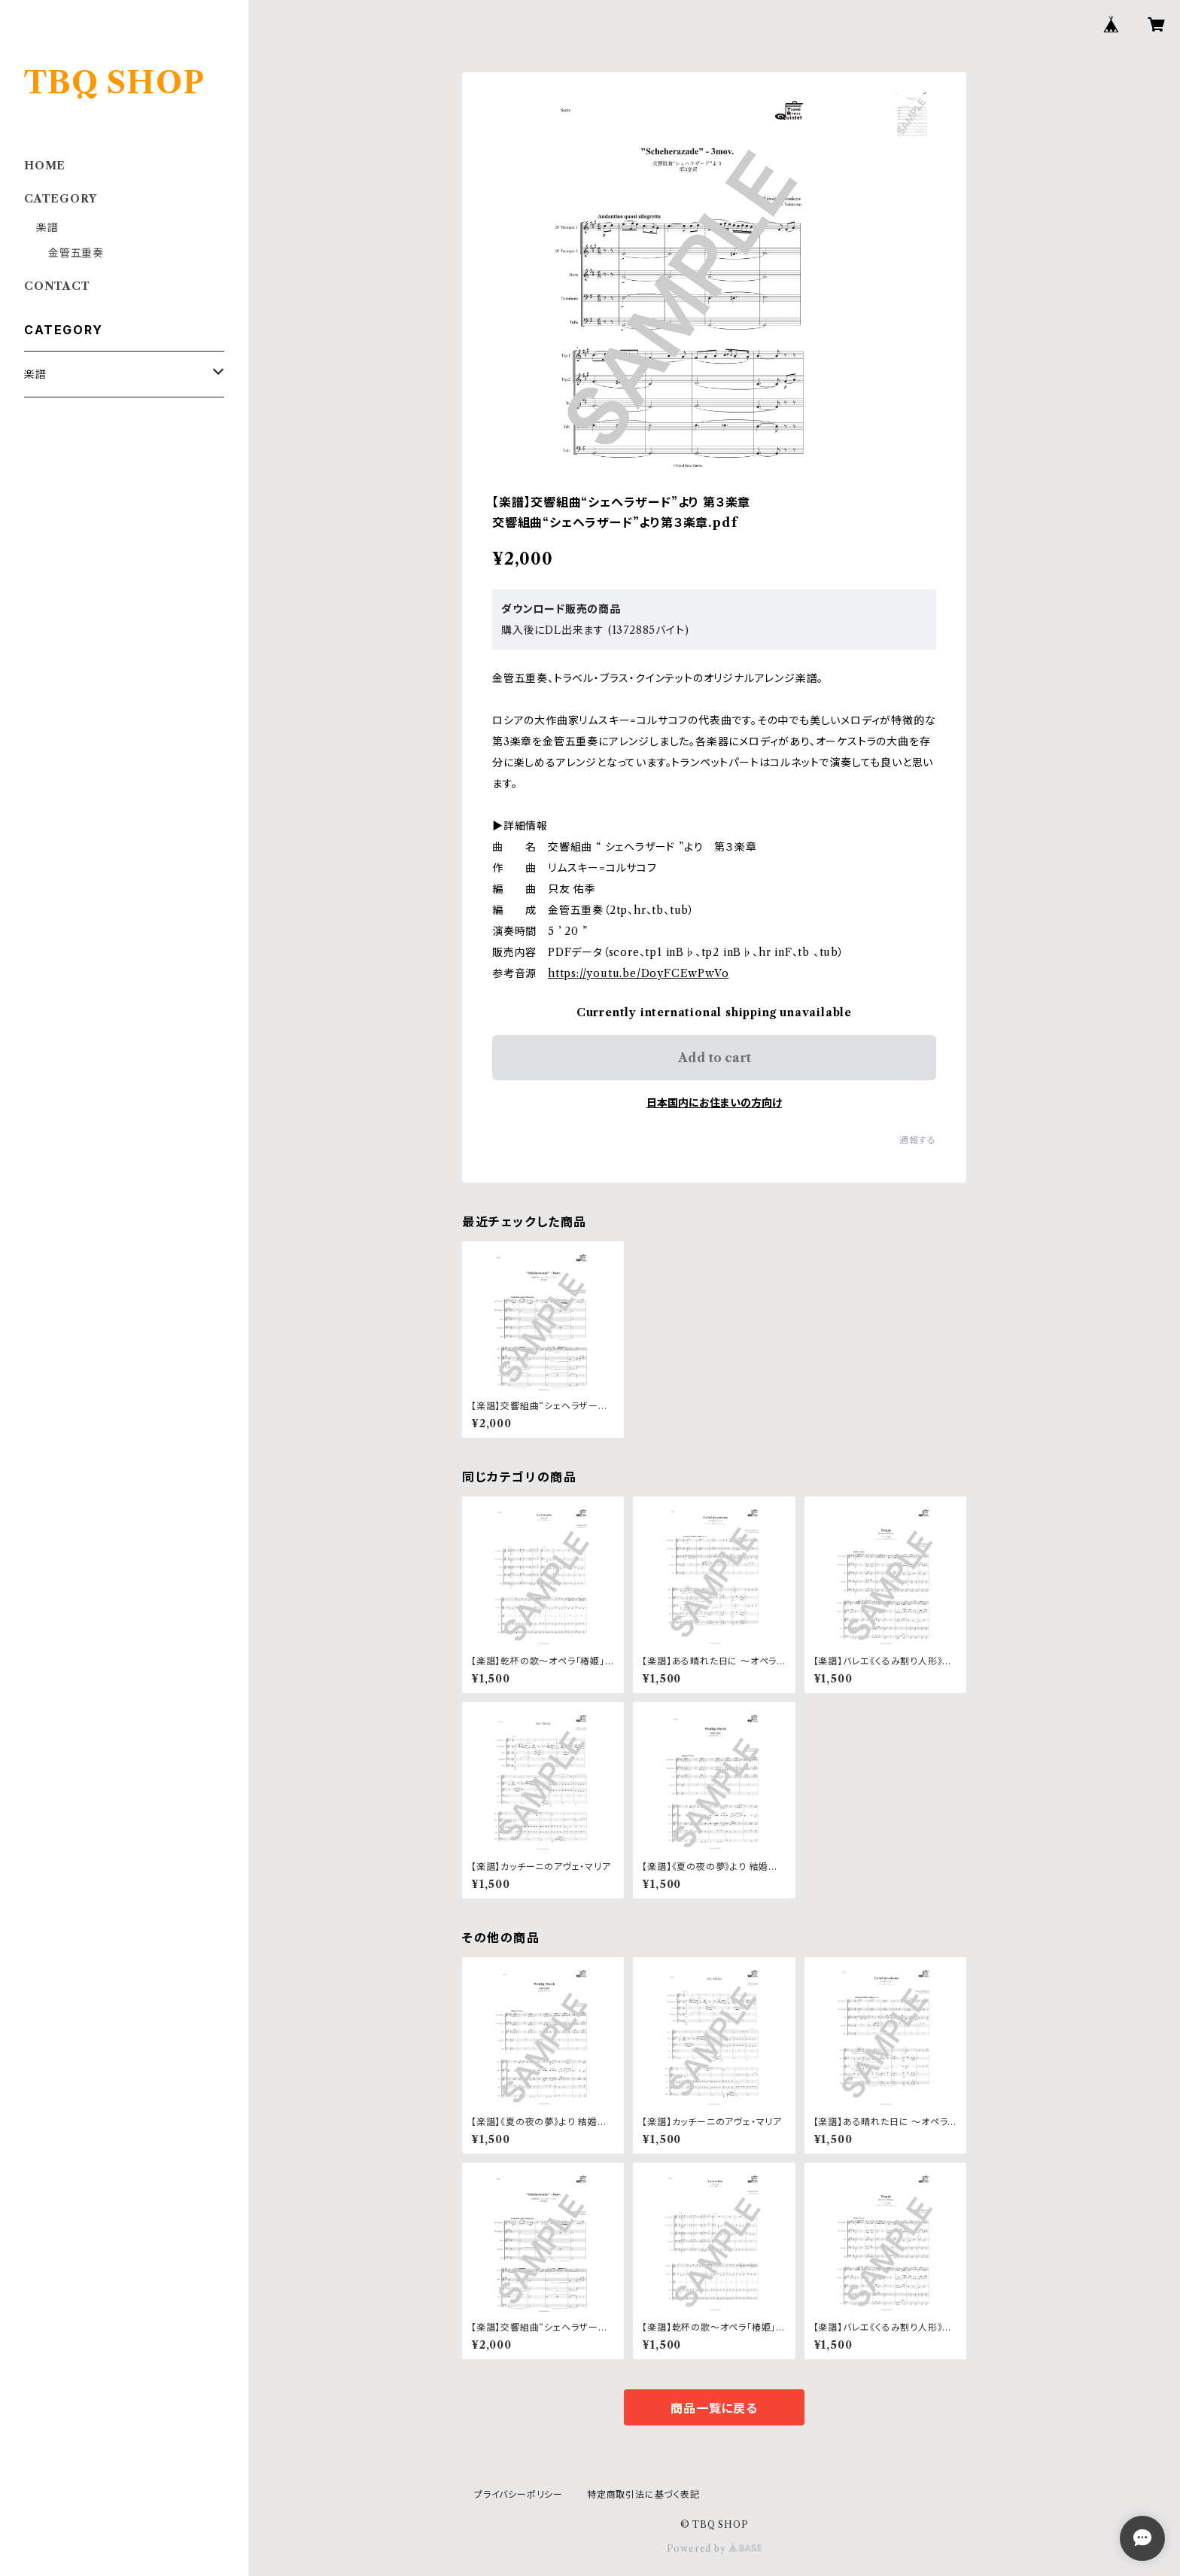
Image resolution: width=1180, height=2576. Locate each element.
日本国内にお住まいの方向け (714, 1103)
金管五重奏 (76, 253)
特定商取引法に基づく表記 (643, 2494)
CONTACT (57, 286)
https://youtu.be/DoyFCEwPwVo (638, 973)
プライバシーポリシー (518, 2494)
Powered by (714, 2548)
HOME (44, 165)
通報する (917, 1140)
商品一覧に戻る (714, 2408)
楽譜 (47, 227)
